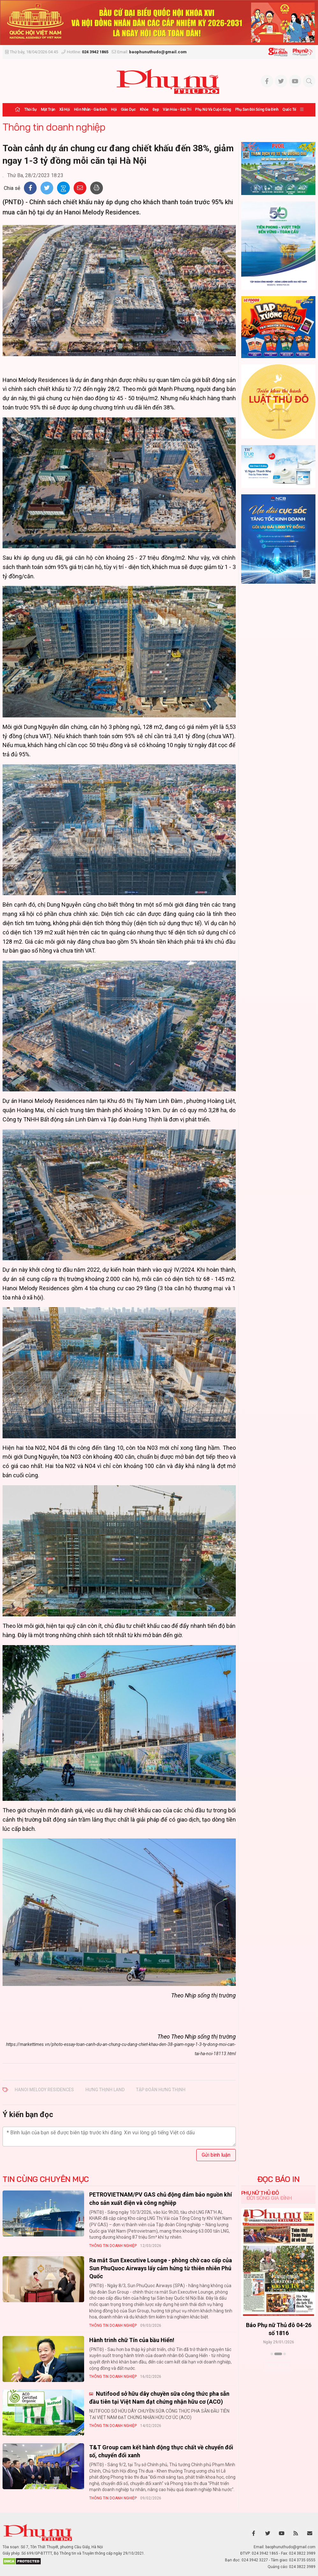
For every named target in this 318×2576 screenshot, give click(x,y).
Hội (114, 109)
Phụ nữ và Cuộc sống (213, 109)
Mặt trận (48, 109)
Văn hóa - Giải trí (177, 109)
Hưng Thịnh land (105, 2089)
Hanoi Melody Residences (44, 2089)
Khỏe (144, 109)
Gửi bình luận (216, 2155)
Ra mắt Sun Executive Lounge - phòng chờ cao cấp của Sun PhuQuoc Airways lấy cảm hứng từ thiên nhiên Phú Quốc (160, 2268)
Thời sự (30, 109)
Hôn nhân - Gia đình (90, 109)
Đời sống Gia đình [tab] (269, 2197)
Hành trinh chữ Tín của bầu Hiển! (131, 2340)
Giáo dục (128, 109)
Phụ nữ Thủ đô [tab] (260, 2192)
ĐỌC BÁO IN (278, 2179)
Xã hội (64, 109)
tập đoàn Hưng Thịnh (160, 2089)
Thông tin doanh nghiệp (54, 126)
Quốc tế (289, 109)
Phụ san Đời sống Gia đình (256, 109)
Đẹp (156, 109)
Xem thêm (278, 2365)
